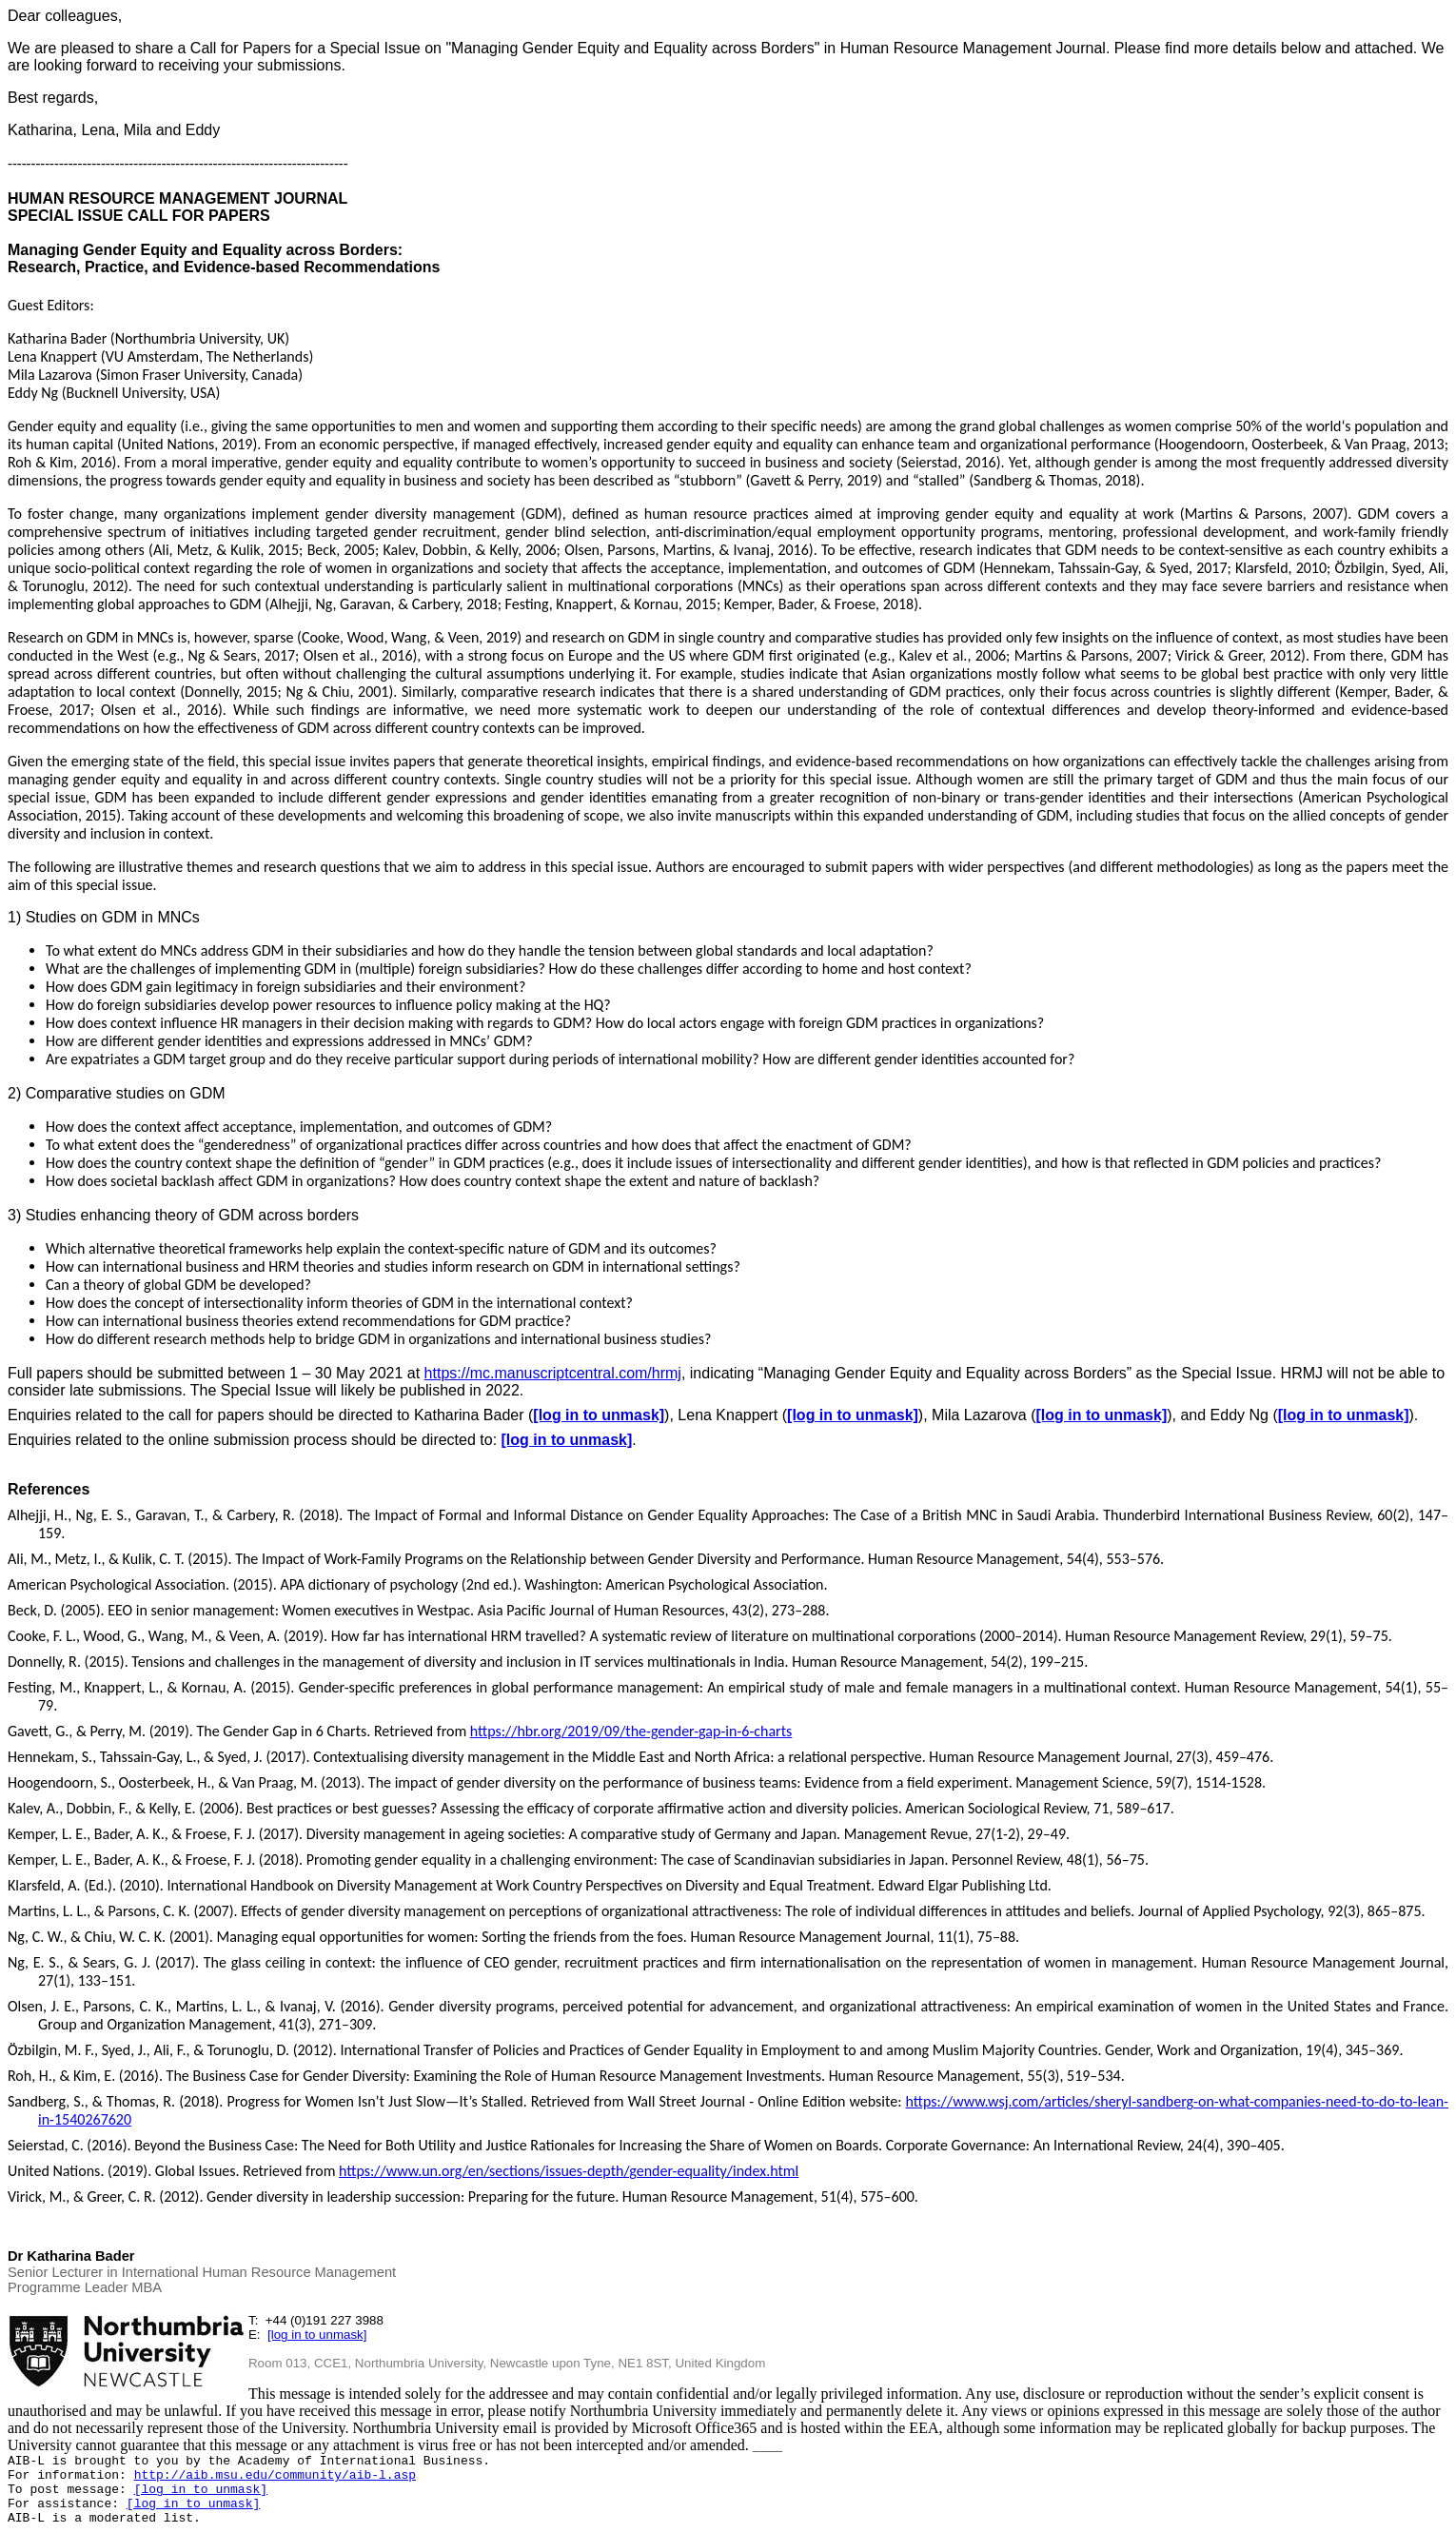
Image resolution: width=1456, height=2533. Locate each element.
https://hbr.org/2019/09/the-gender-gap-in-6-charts (631, 1731)
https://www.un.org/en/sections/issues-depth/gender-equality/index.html (568, 2171)
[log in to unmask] (598, 1415)
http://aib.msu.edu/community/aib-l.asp (275, 2475)
